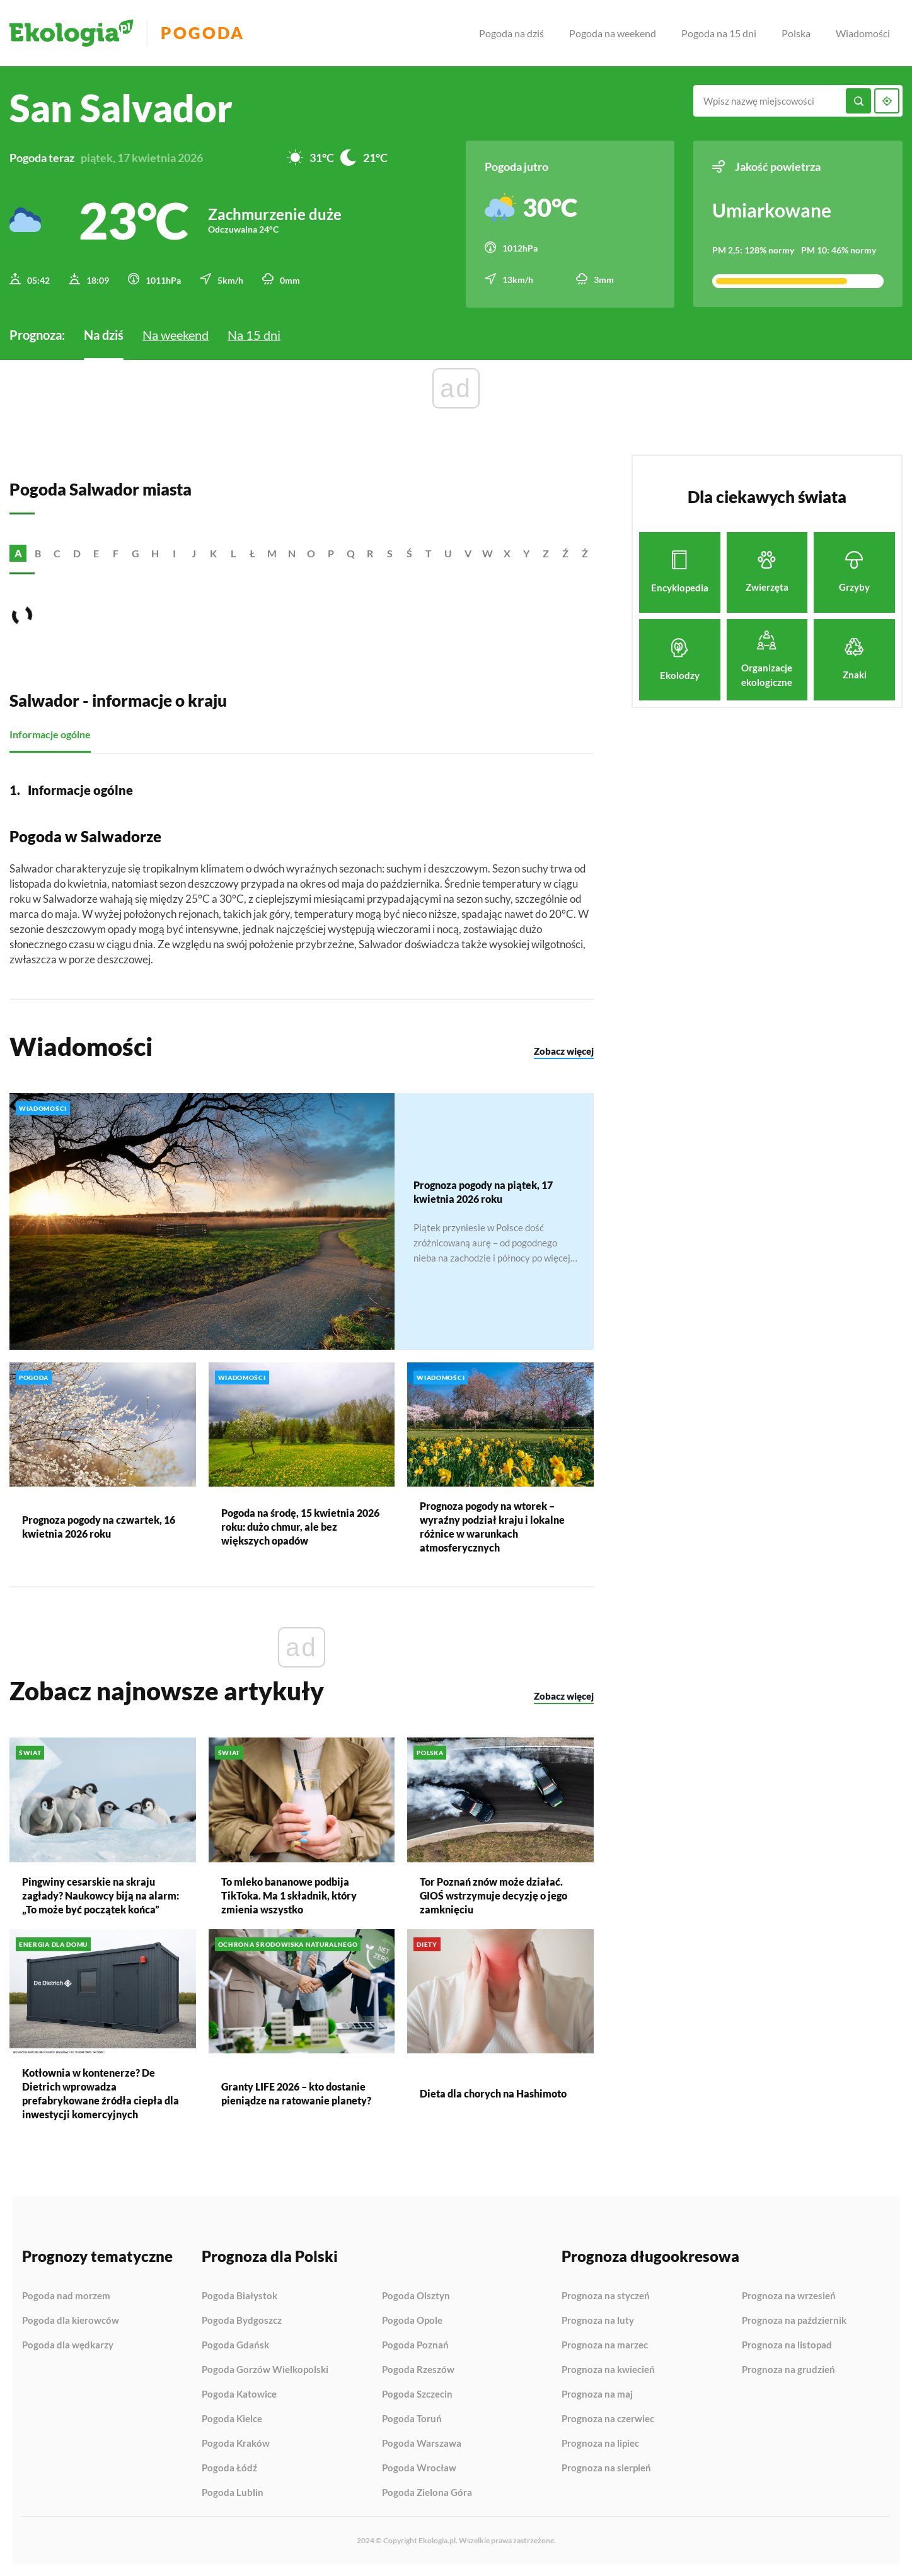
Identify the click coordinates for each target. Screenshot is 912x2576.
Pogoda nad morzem (66, 2295)
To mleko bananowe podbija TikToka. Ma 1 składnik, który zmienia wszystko (289, 1894)
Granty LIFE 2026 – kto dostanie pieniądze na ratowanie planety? (296, 2092)
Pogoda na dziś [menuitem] (511, 33)
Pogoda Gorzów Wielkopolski (265, 2369)
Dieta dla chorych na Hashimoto (493, 2092)
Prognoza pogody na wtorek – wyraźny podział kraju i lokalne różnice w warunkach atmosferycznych (492, 1526)
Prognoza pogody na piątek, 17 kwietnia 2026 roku (483, 1191)
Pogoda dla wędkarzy (67, 2344)
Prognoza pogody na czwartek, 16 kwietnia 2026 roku (98, 1526)
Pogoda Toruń (412, 2418)
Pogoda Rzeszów (418, 2369)
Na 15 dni (254, 334)
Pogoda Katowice (239, 2394)
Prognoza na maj (597, 2394)
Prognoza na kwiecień (608, 2369)
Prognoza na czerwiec (608, 2418)
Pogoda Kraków (236, 2443)
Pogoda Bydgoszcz (242, 2320)
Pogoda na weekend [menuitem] (612, 33)
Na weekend (175, 334)
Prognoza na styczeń (606, 2295)
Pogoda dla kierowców (70, 2320)
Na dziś (104, 334)
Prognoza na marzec (605, 2345)
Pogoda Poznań (415, 2345)
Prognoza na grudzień (788, 2369)
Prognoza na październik (794, 2320)
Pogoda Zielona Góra (427, 2492)
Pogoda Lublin (232, 2492)
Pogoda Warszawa (421, 2443)
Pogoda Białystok (239, 2295)
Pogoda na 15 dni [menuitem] (718, 33)
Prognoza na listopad (787, 2345)
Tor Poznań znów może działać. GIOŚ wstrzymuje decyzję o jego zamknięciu (493, 1894)
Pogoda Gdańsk (235, 2345)
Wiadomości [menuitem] (863, 33)
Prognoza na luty (598, 2320)
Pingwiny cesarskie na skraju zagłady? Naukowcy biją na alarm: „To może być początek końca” (100, 1894)
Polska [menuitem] (796, 33)
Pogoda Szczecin (417, 2394)
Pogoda (203, 33)
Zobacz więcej (564, 1050)
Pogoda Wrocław (419, 2468)
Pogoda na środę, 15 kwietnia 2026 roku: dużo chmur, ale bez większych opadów (300, 1526)
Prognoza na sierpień (606, 2467)
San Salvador (121, 108)
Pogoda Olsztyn (416, 2295)
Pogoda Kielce (232, 2418)
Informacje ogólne (50, 734)
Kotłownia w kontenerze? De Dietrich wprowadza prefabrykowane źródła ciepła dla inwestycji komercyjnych (100, 2092)
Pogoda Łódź (229, 2468)
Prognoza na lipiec (600, 2443)
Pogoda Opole (412, 2320)
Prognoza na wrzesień (789, 2295)
